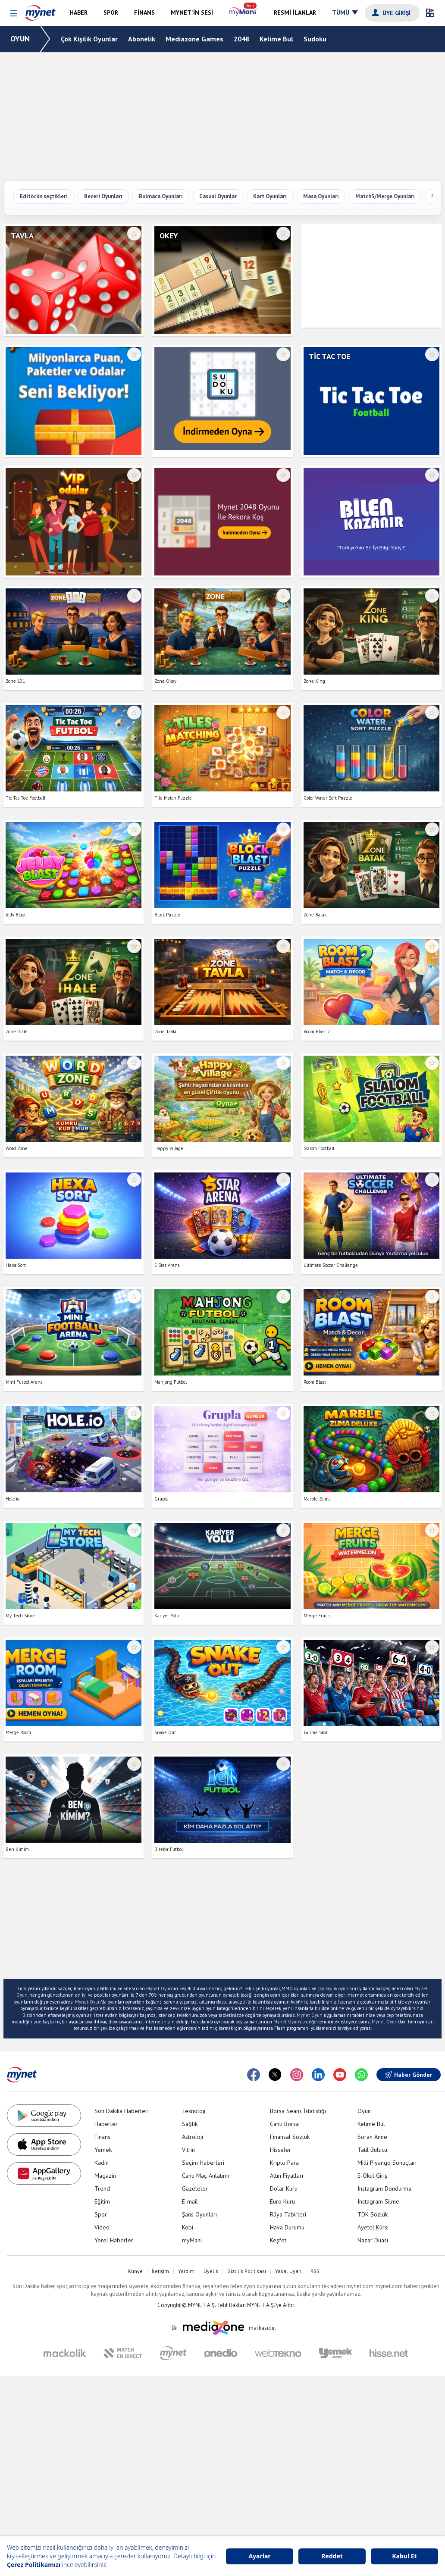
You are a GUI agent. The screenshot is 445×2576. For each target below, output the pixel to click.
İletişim (160, 2271)
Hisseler (280, 2150)
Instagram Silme (378, 2201)
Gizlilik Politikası (246, 2271)
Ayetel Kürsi (373, 2227)
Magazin (105, 2175)
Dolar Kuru (284, 2188)
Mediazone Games (194, 38)
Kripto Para (284, 2162)
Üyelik (211, 2271)
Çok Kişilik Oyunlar (89, 38)
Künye (135, 2271)
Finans (102, 2137)
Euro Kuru (282, 2201)
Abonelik (141, 38)
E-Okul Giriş (372, 2175)
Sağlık (189, 2124)
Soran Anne (372, 2137)
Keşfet (278, 2240)
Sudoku (315, 38)
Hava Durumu (287, 2227)
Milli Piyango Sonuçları (387, 2162)
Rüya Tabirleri (288, 2214)
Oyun (364, 2111)
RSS (315, 2271)
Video (102, 2227)
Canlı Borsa (284, 2124)
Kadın (101, 2162)
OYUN (20, 39)
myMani (192, 2240)
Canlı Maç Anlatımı (205, 2175)
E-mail (190, 2201)
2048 (241, 38)
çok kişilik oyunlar (336, 1988)
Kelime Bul (276, 38)
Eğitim (102, 2201)
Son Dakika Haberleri (121, 2111)
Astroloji (192, 2137)
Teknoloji (193, 2111)
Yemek (103, 2150)
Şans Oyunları (199, 2214)
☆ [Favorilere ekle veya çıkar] (134, 233)
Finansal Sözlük (290, 2137)
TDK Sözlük (372, 2214)
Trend (102, 2188)
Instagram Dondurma (384, 2188)
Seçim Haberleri (203, 2162)
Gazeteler (195, 2188)
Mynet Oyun (159, 1988)
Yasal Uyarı (288, 2271)
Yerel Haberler (113, 2240)
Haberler (106, 2124)
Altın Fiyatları (286, 2175)
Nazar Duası (372, 2240)
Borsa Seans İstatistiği (298, 2111)
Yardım (186, 2271)
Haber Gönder (408, 2075)
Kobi (187, 2227)
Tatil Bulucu (372, 2150)
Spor (100, 2214)
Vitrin (188, 2150)
